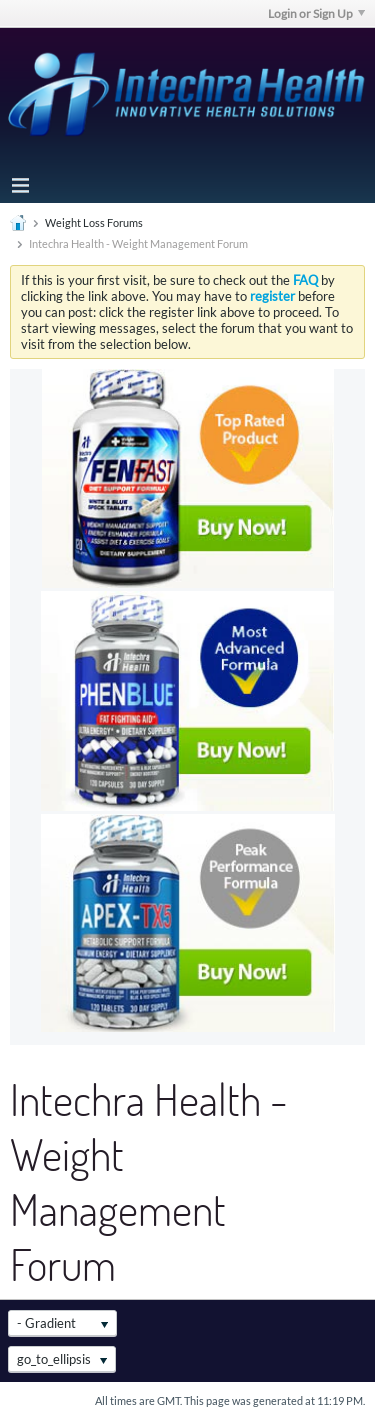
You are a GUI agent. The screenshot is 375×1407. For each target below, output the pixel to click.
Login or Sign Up (316, 13)
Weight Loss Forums (94, 222)
